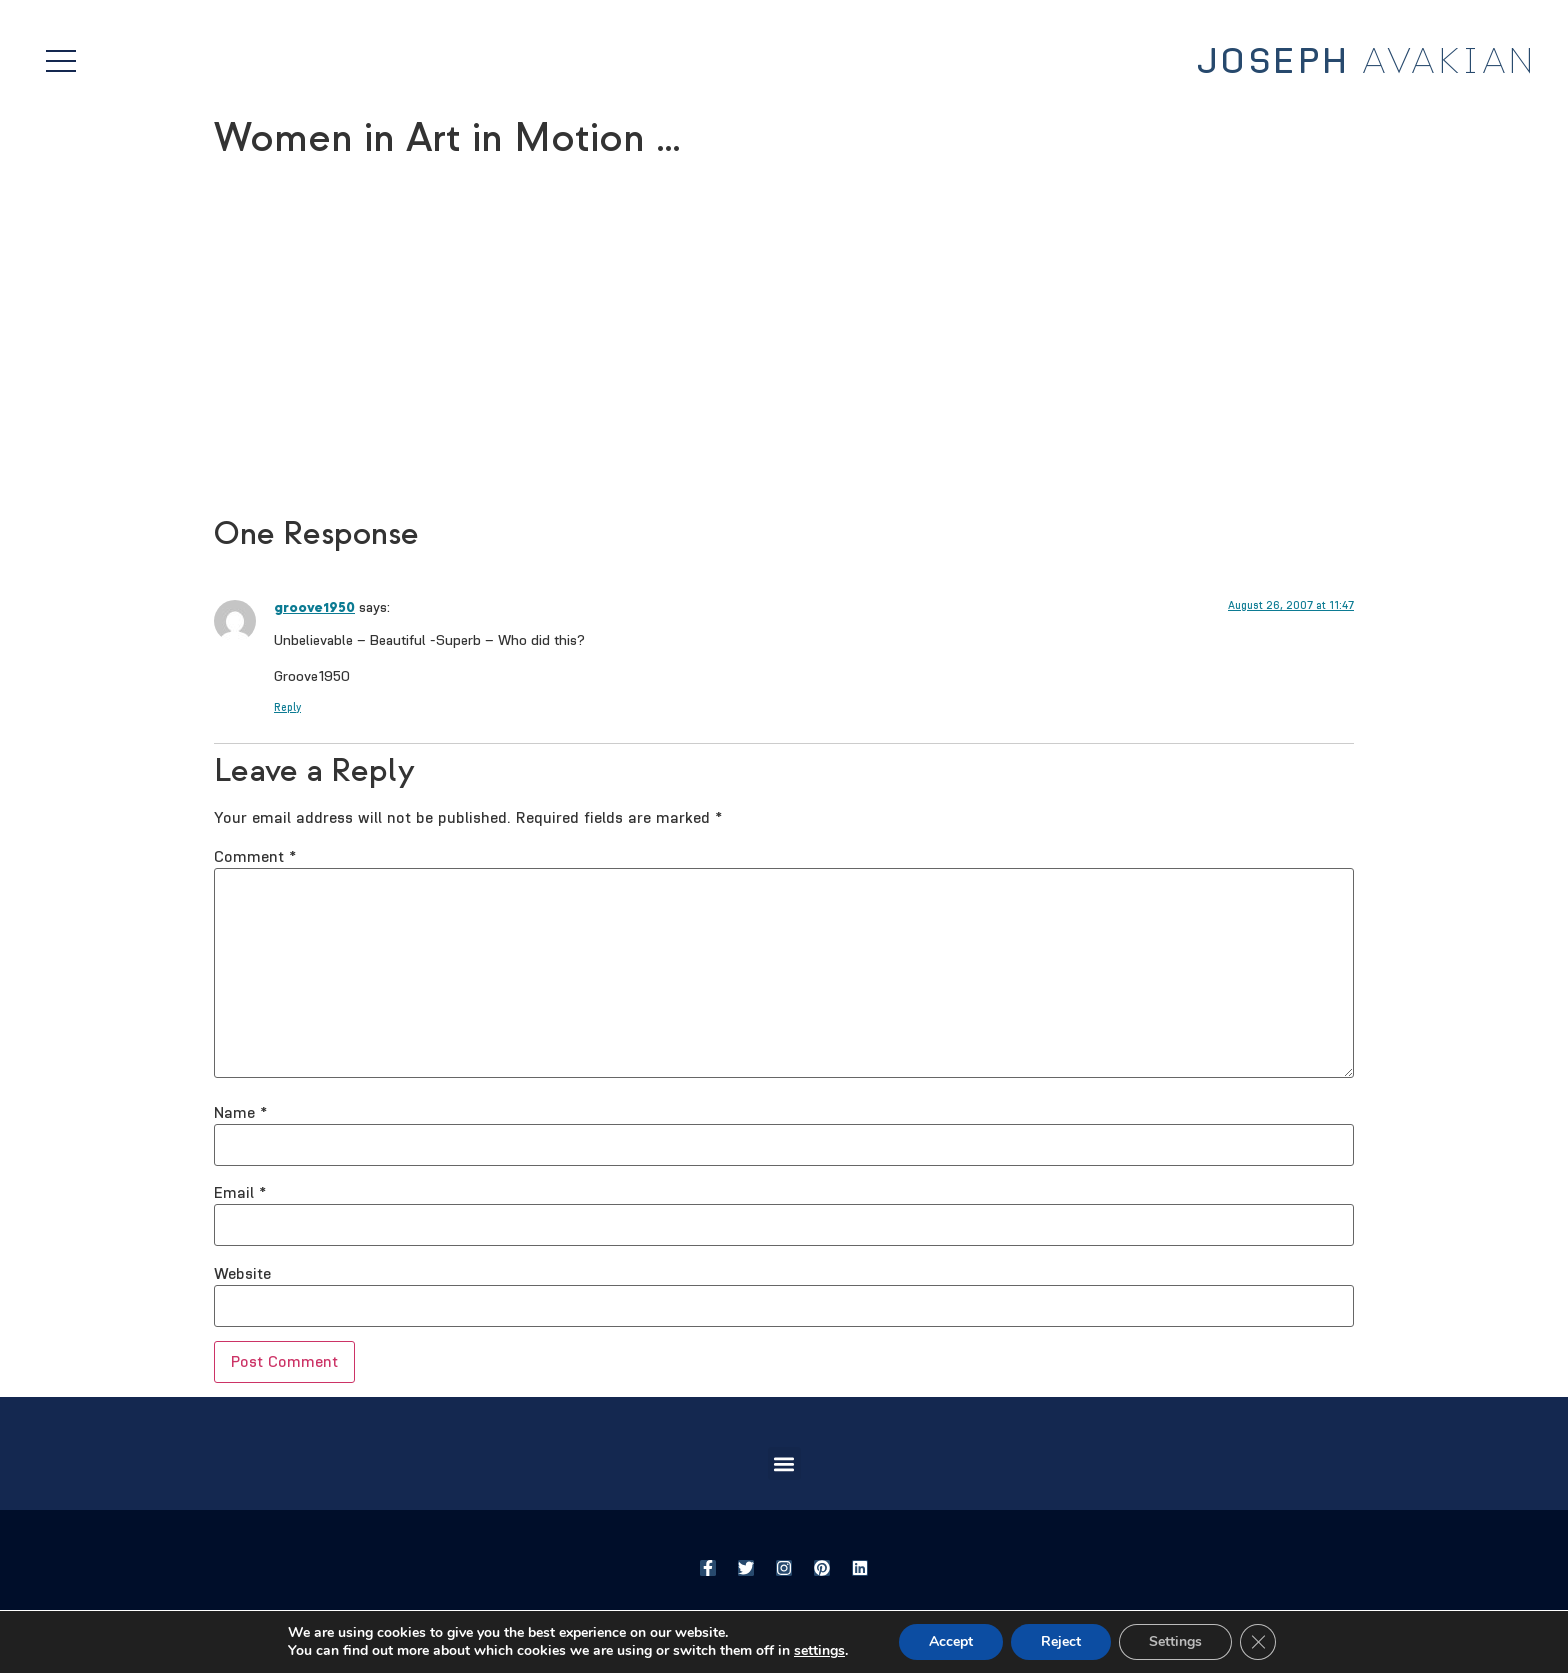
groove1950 (314, 607)
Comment (255, 857)
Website (242, 1274)
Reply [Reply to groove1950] (287, 707)
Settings (1175, 1641)
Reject (1061, 1641)
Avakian (1367, 62)
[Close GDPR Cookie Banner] (1258, 1642)
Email (240, 1193)
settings (819, 1651)
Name (240, 1113)
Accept (951, 1641)
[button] (784, 1463)
